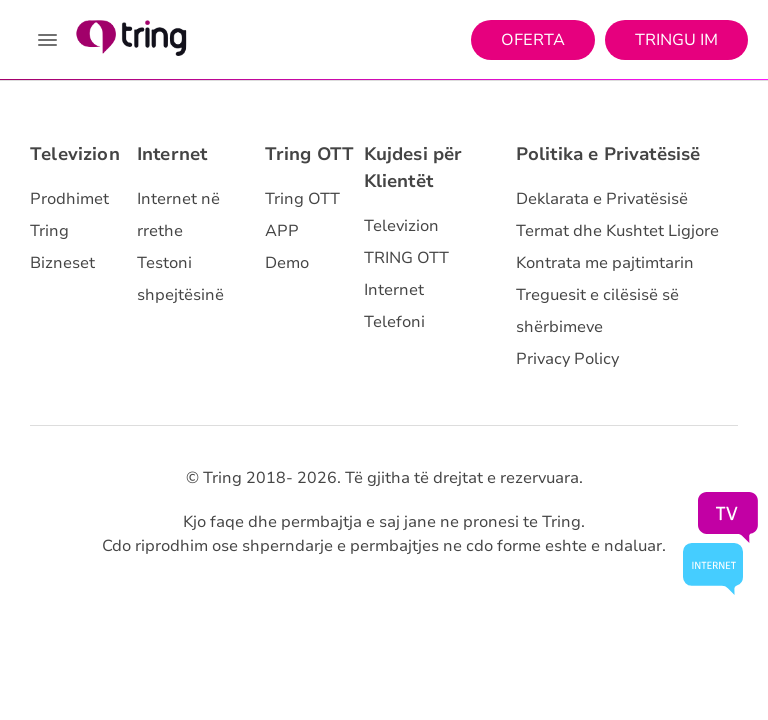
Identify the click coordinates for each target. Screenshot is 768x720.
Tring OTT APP (302, 215)
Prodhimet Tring (69, 215)
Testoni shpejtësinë (180, 279)
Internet (172, 154)
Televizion (75, 154)
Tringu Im (676, 40)
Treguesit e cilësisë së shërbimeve (597, 311)
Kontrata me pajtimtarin (605, 263)
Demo (287, 263)
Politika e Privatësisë (608, 154)
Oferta (533, 40)
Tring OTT (310, 154)
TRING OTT (406, 258)
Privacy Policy (567, 359)
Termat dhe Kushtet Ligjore (617, 231)
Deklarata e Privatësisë (602, 199)
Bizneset (62, 263)
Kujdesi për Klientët (413, 167)
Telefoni (394, 322)
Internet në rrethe (178, 215)
